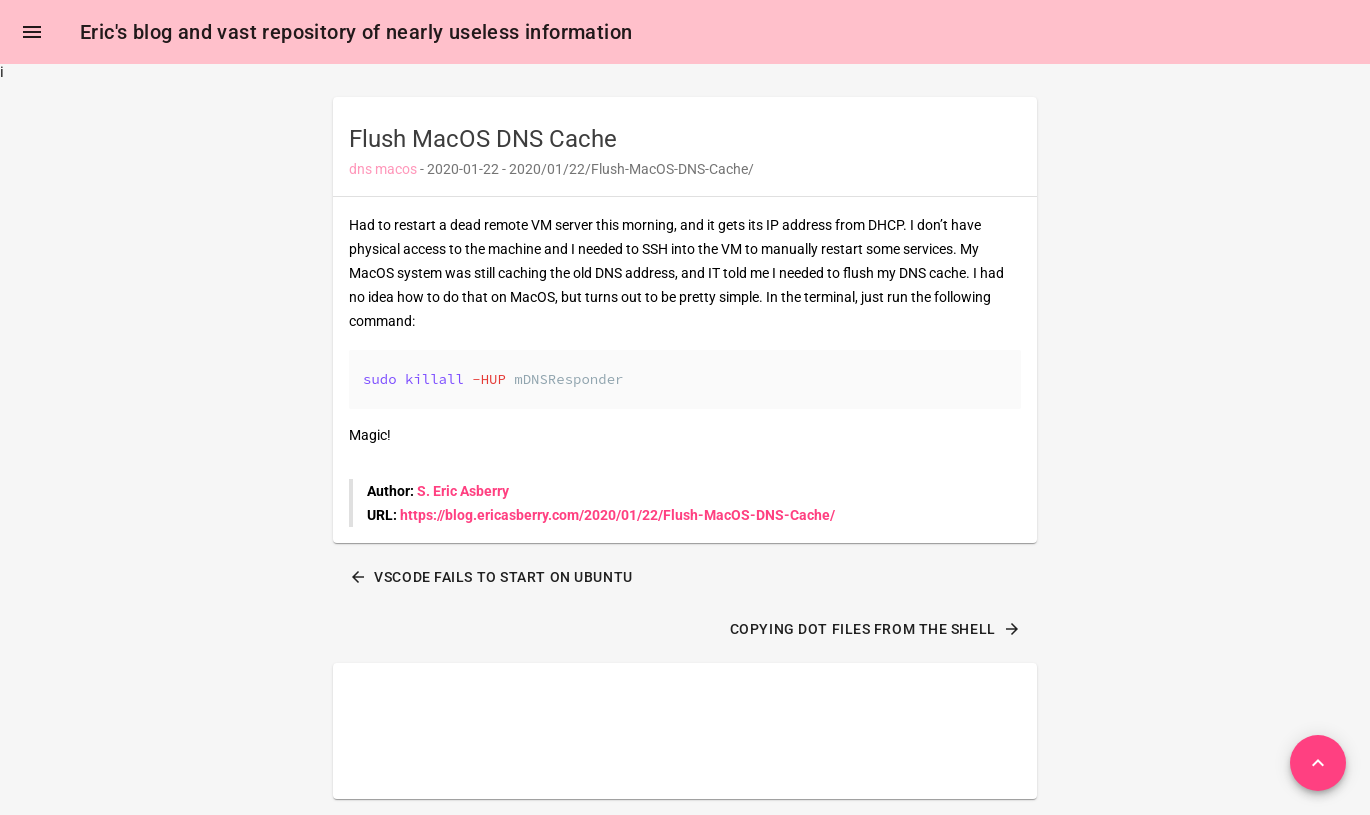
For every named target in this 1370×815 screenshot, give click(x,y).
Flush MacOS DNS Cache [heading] (483, 139)
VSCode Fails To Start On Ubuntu (491, 577)
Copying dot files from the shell (875, 629)
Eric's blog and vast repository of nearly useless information (356, 32)
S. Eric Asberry (463, 491)
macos (396, 169)
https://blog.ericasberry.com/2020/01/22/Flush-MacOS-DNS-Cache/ (617, 515)
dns (360, 169)
